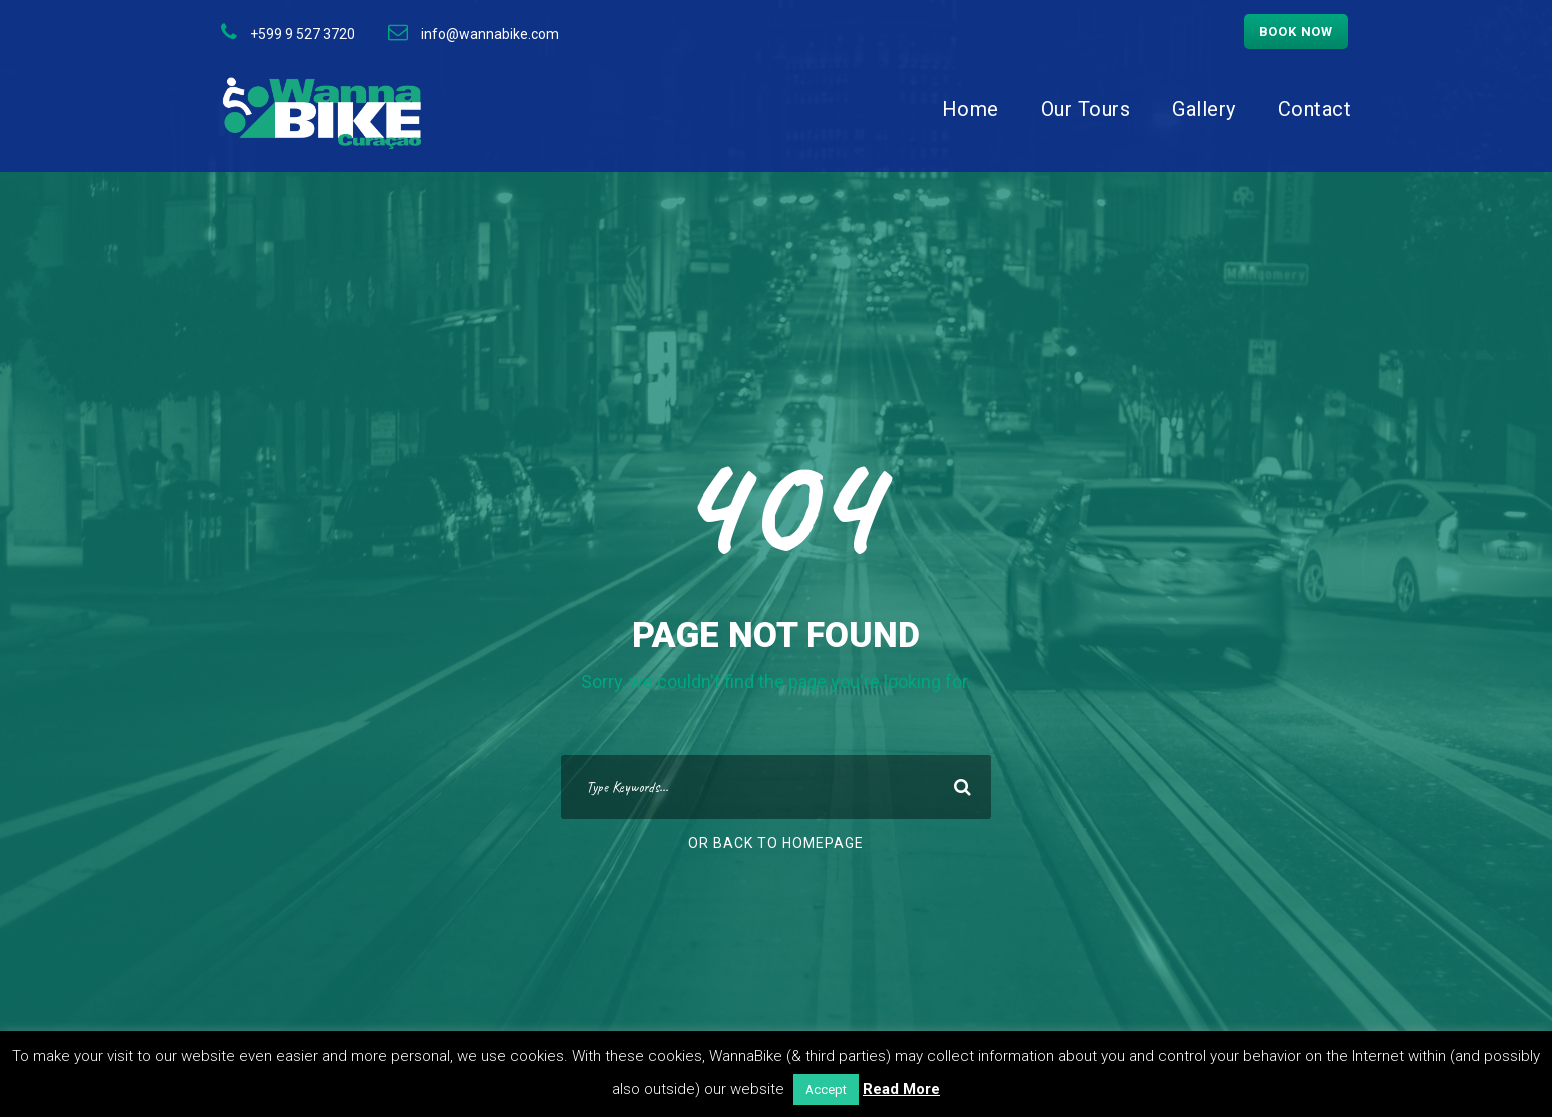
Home (970, 109)
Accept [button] (826, 1089)
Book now (1296, 31)
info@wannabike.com (490, 34)
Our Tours (1086, 109)
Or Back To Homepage (776, 843)
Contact (1315, 109)
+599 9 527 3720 (302, 34)
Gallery (1204, 109)
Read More (901, 1089)
